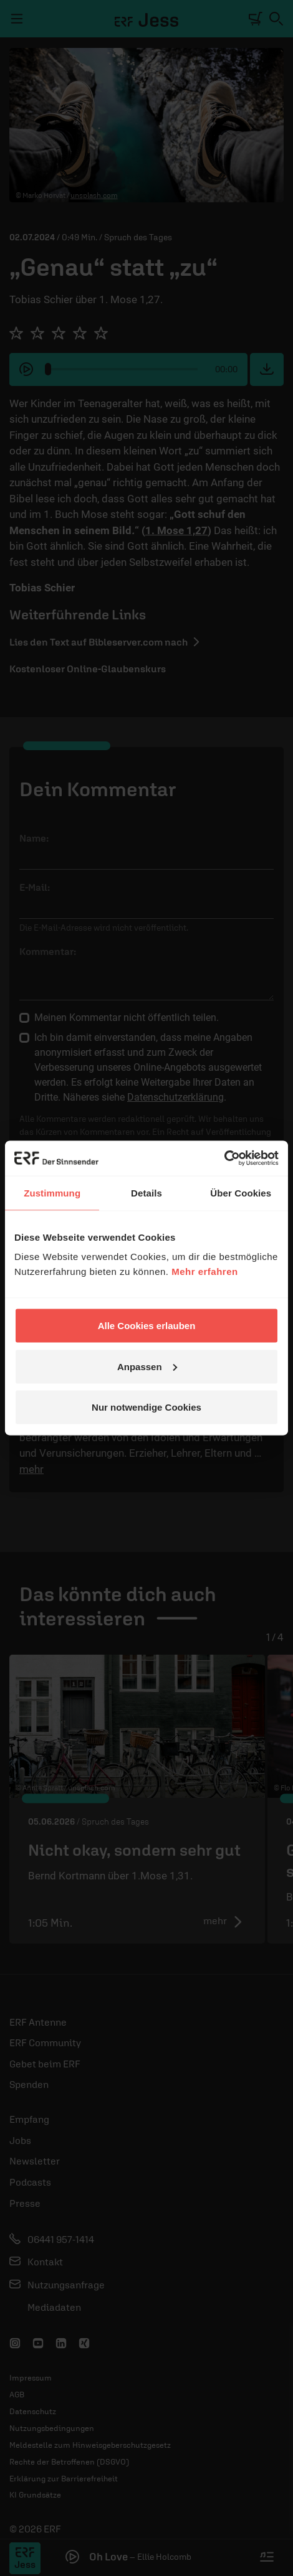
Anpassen (147, 1366)
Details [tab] (146, 1192)
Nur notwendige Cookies (146, 1407)
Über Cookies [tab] (240, 1192)
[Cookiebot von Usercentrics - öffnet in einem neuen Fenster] (224, 1158)
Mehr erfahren (204, 1271)
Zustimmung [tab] (52, 1192)
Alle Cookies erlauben (147, 1325)
